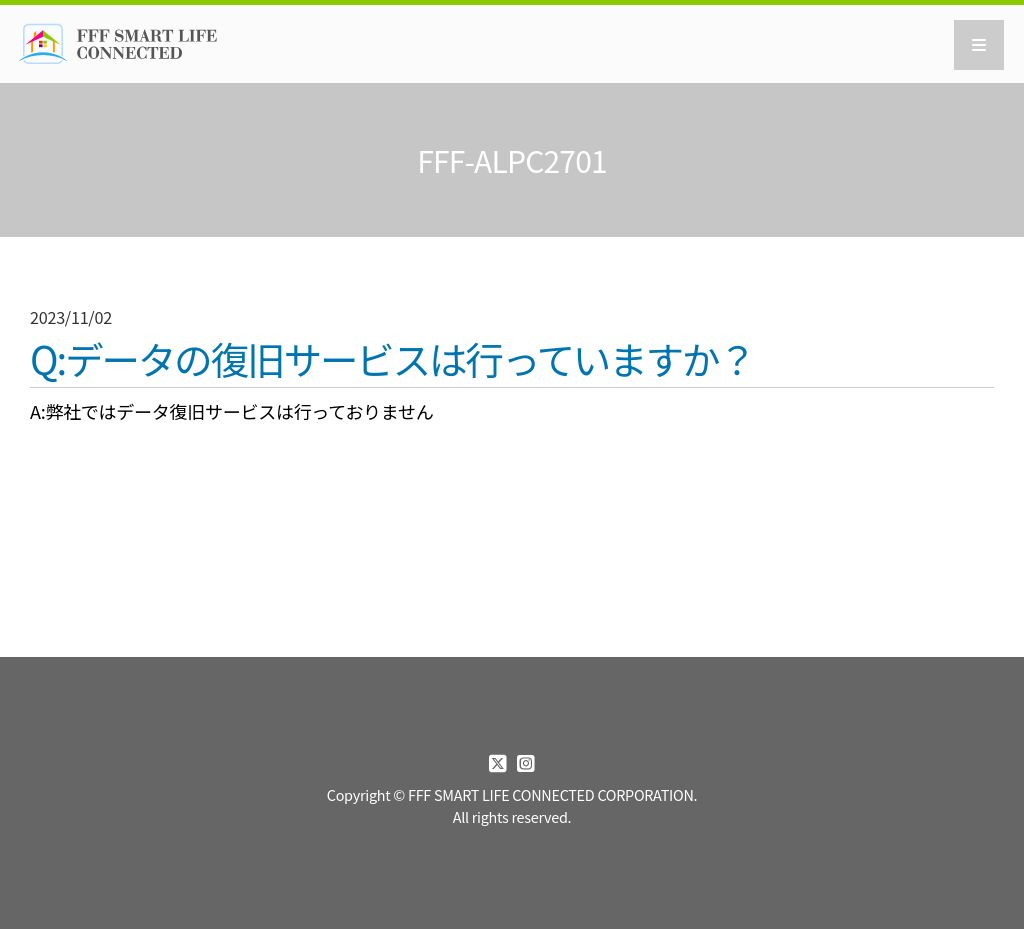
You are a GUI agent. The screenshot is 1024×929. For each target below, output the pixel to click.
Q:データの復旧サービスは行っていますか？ (392, 360)
